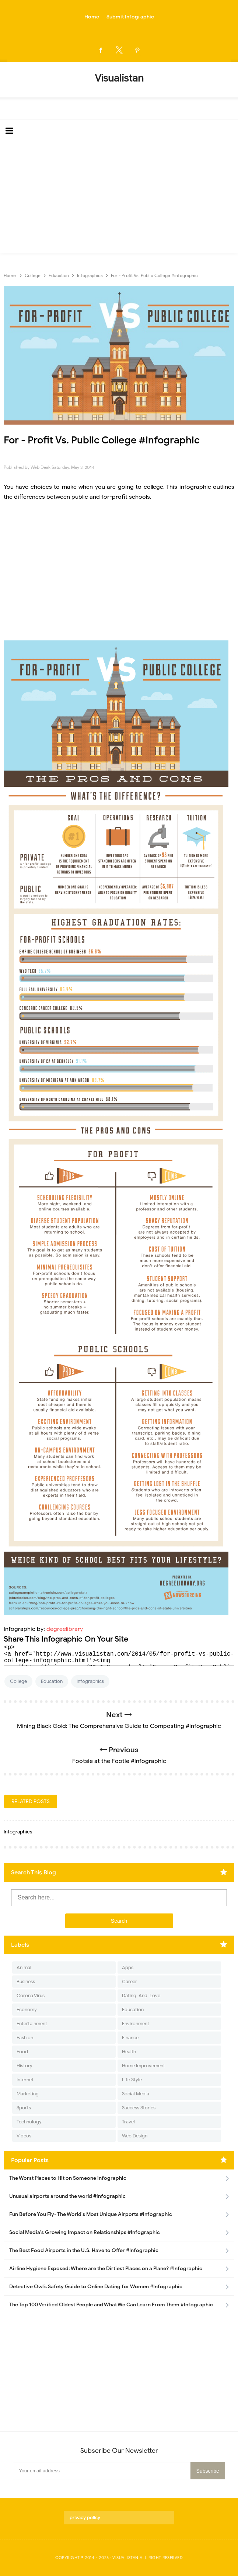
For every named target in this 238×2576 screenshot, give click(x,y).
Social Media (135, 2094)
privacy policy (85, 2517)
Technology (29, 2122)
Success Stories (138, 2108)
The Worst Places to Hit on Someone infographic (67, 2178)
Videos (24, 2136)
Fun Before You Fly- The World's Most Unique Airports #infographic (90, 2214)
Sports (24, 2108)
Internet (25, 2080)
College (18, 1681)
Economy (27, 2009)
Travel (128, 2122)
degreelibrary (64, 1629)
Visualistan (125, 2557)
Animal (24, 1967)
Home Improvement (143, 2065)
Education (52, 1681)
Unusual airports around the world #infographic (67, 2196)
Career (129, 1981)
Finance (130, 2037)
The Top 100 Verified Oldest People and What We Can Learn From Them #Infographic (111, 2305)
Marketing (28, 2094)
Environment (135, 2023)
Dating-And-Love (141, 1995)
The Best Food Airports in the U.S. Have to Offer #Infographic (83, 2250)
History (24, 2065)
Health (129, 2051)
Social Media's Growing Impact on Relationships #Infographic (84, 2232)
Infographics (90, 1681)
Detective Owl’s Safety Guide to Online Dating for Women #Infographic (95, 2286)
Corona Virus (31, 1995)
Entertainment (32, 2023)
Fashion (25, 2037)
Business (26, 1981)
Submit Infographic (130, 17)
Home (91, 17)
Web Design (134, 2136)
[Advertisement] (119, 197)
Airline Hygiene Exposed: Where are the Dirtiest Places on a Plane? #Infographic (105, 2268)
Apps (127, 1967)
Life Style (132, 2080)
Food (22, 2051)
